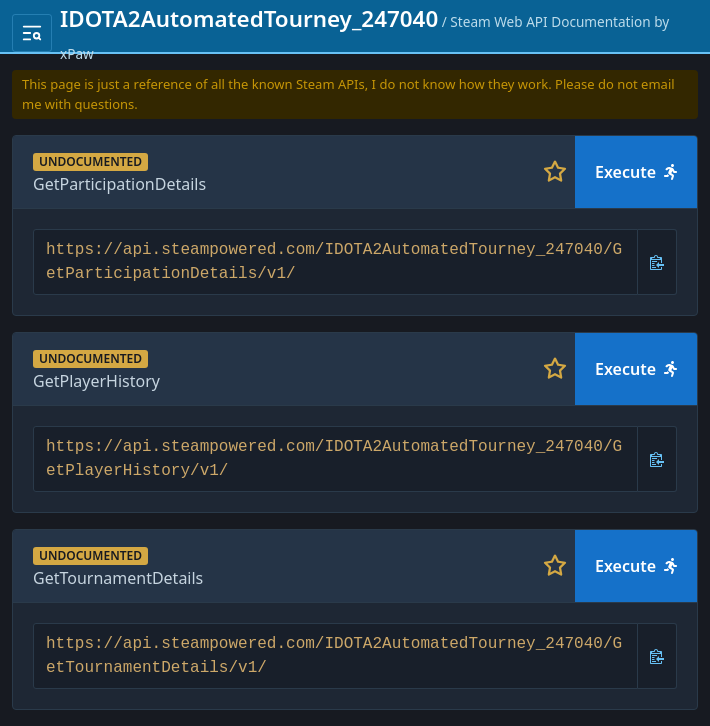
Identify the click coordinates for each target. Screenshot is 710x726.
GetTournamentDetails (118, 578)
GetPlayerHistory (96, 381)
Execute (636, 172)
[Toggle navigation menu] (32, 33)
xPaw (77, 53)
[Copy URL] (657, 262)
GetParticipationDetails (119, 184)
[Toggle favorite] (555, 172)
